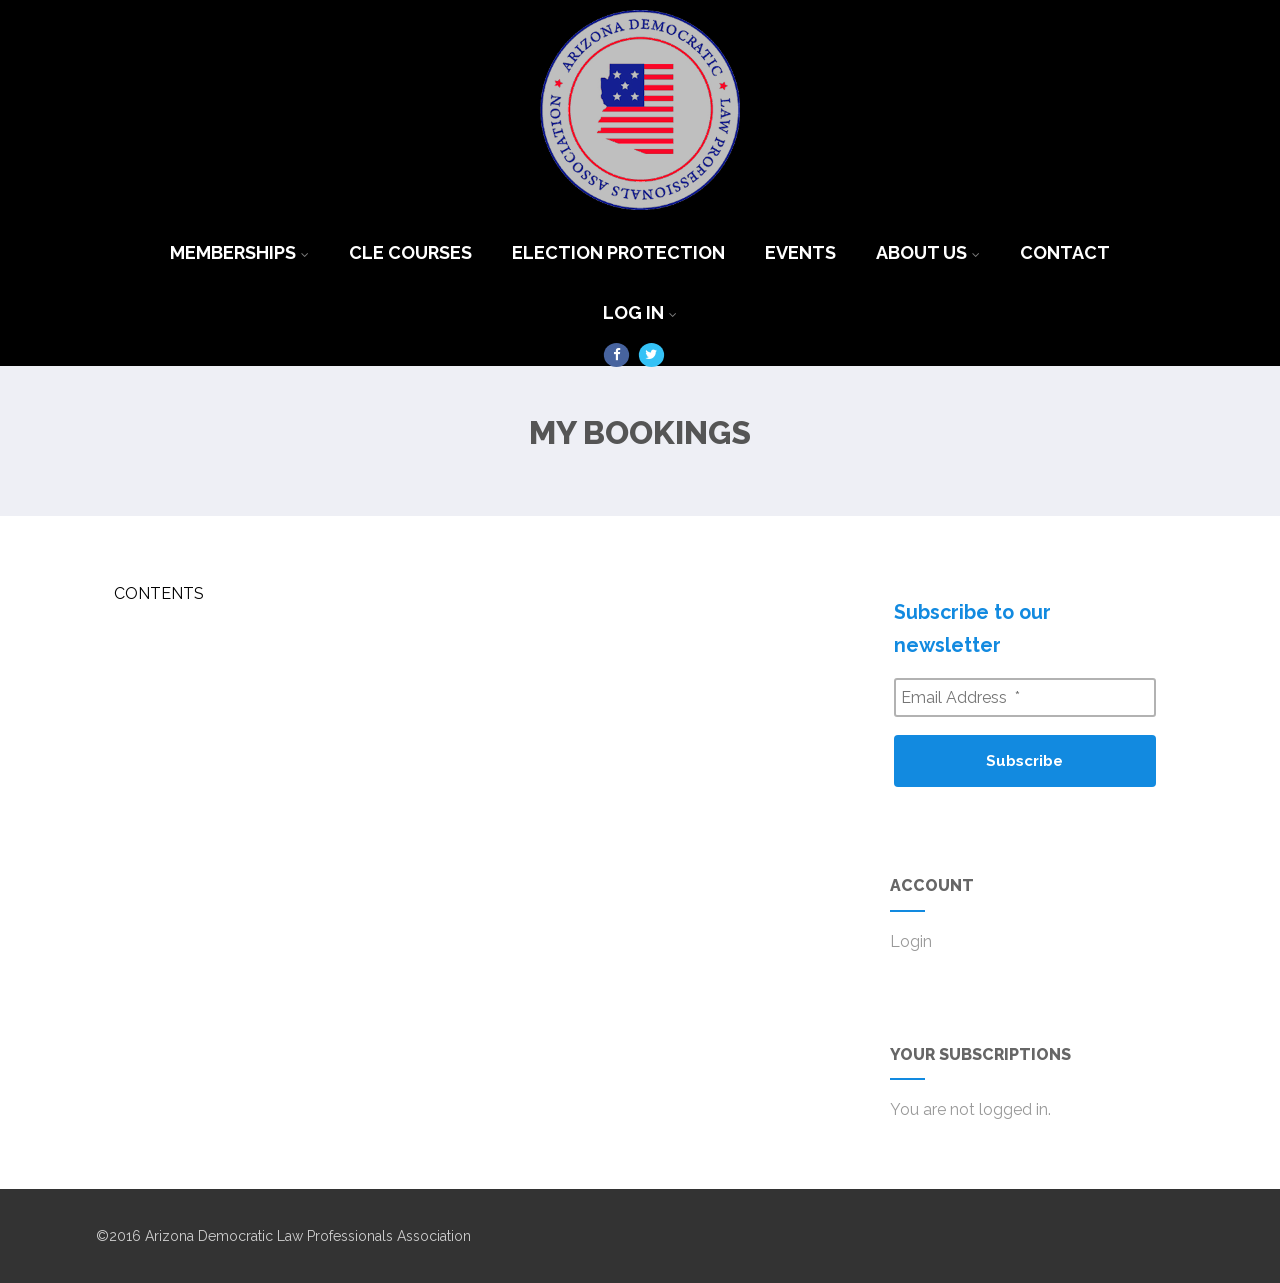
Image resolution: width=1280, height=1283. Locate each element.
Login (911, 941)
